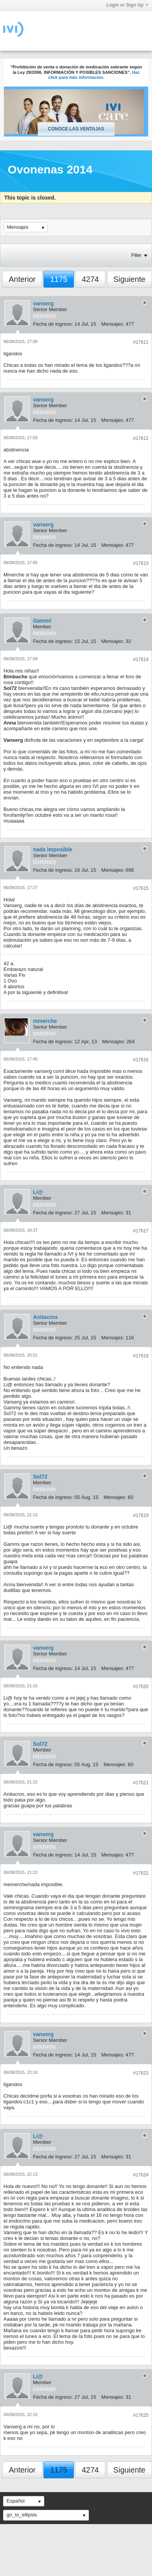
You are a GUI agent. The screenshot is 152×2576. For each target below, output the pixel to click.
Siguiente (129, 279)
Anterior (22, 279)
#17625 (141, 2415)
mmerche (45, 1021)
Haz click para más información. (94, 75)
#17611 (141, 342)
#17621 (141, 1782)
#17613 (141, 563)
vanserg (43, 303)
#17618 (141, 1356)
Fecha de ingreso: (53, 324)
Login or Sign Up (127, 5)
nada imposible (52, 849)
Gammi (42, 621)
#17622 (141, 1873)
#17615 (141, 888)
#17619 (141, 1515)
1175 (58, 279)
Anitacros (45, 1317)
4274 (90, 279)
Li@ (38, 1192)
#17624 (141, 2175)
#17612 (141, 438)
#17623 (141, 2073)
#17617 (141, 1231)
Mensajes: (112, 324)
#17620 (141, 1686)
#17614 (141, 659)
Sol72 (40, 1477)
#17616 (141, 1059)
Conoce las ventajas (76, 129)
